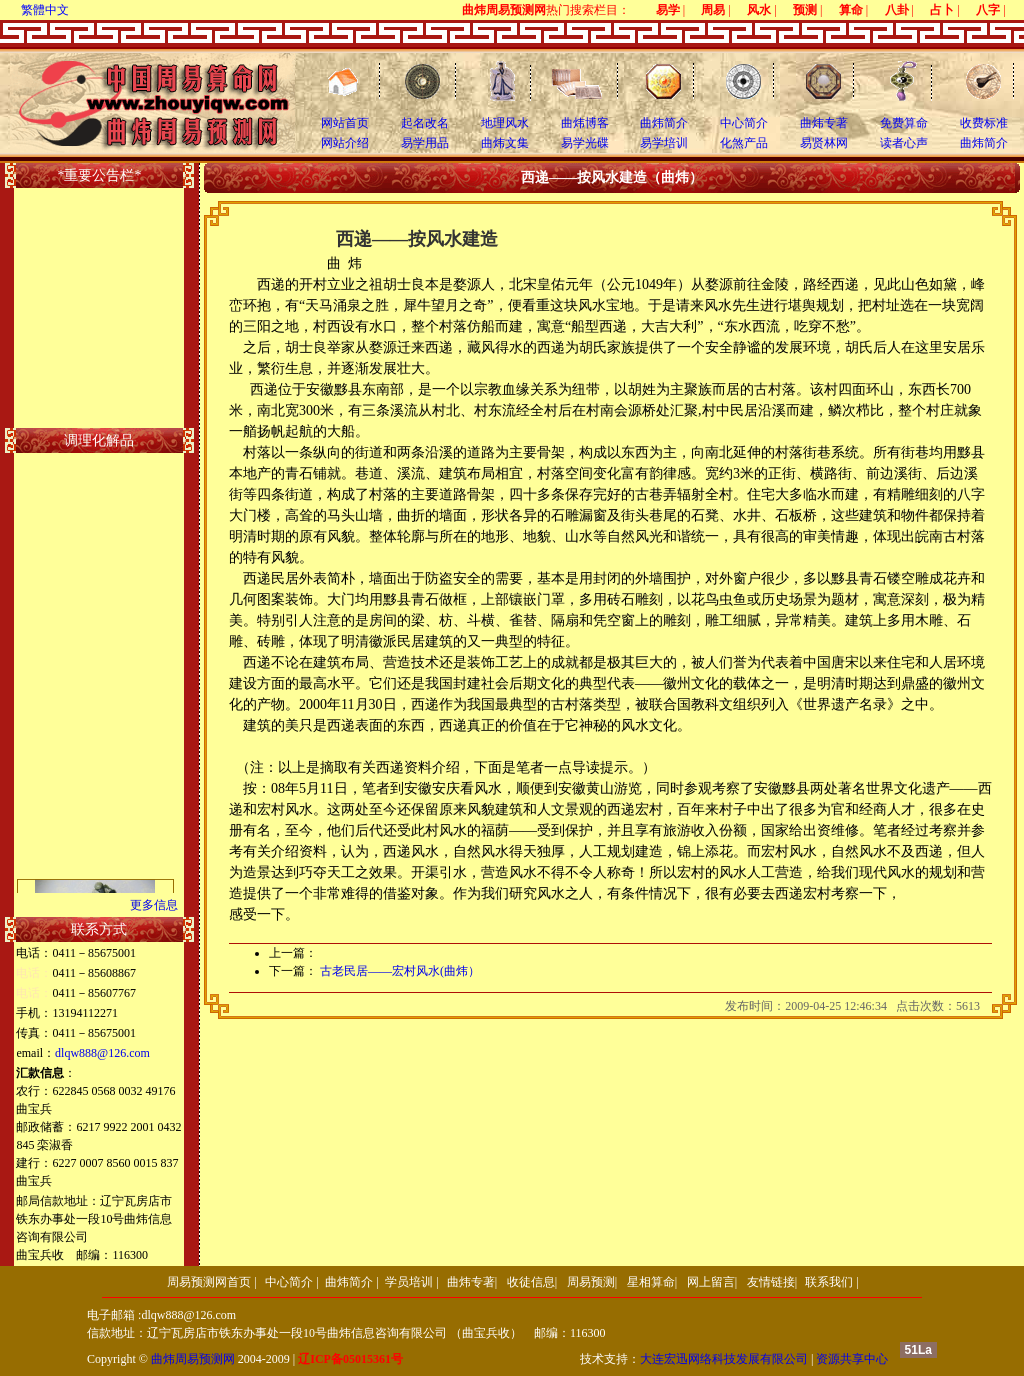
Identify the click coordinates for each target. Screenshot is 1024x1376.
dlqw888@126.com (102, 1053)
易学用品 (425, 143)
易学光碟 (585, 143)
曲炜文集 (505, 143)
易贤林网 (824, 143)
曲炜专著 (824, 123)
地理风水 (505, 123)
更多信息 (154, 905)
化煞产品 (744, 143)
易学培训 (664, 143)
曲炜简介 (664, 123)
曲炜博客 (585, 123)
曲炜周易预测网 (193, 1359)
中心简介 (744, 123)
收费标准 (984, 123)
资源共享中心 (852, 1359)
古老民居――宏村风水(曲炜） (400, 971)
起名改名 (425, 123)
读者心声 (904, 143)
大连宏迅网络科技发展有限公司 (724, 1359)
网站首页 (345, 123)
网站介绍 (345, 143)
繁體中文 (45, 10)
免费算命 (904, 123)
